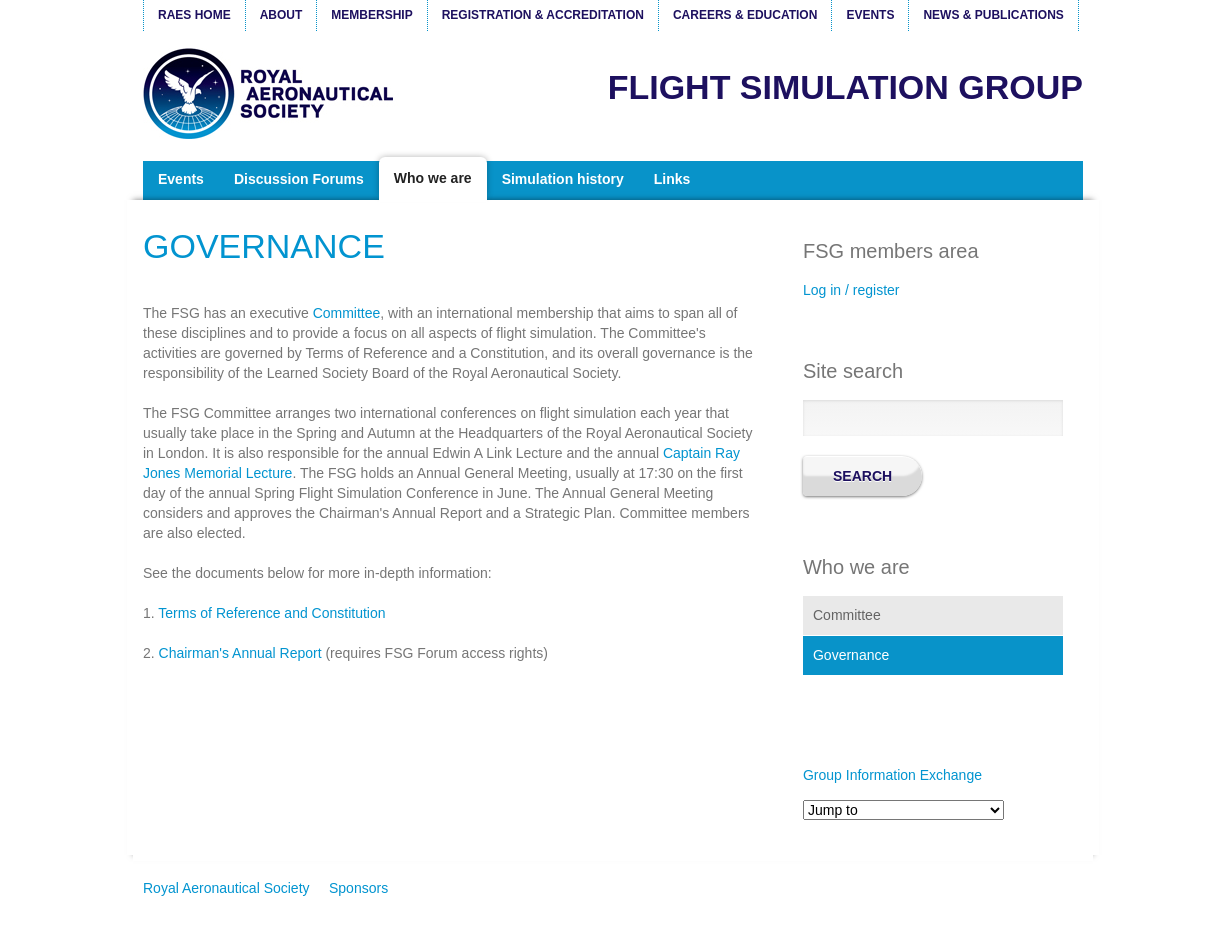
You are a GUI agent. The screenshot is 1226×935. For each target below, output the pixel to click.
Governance (851, 655)
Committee (347, 313)
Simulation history (563, 179)
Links (672, 179)
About (281, 15)
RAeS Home (194, 15)
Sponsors (358, 888)
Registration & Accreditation (543, 15)
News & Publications (993, 15)
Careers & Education (745, 15)
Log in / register (851, 290)
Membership (371, 15)
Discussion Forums (299, 179)
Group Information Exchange (892, 775)
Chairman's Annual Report (240, 653)
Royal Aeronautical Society (273, 93)
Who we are (433, 178)
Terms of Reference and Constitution (271, 613)
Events (870, 15)
